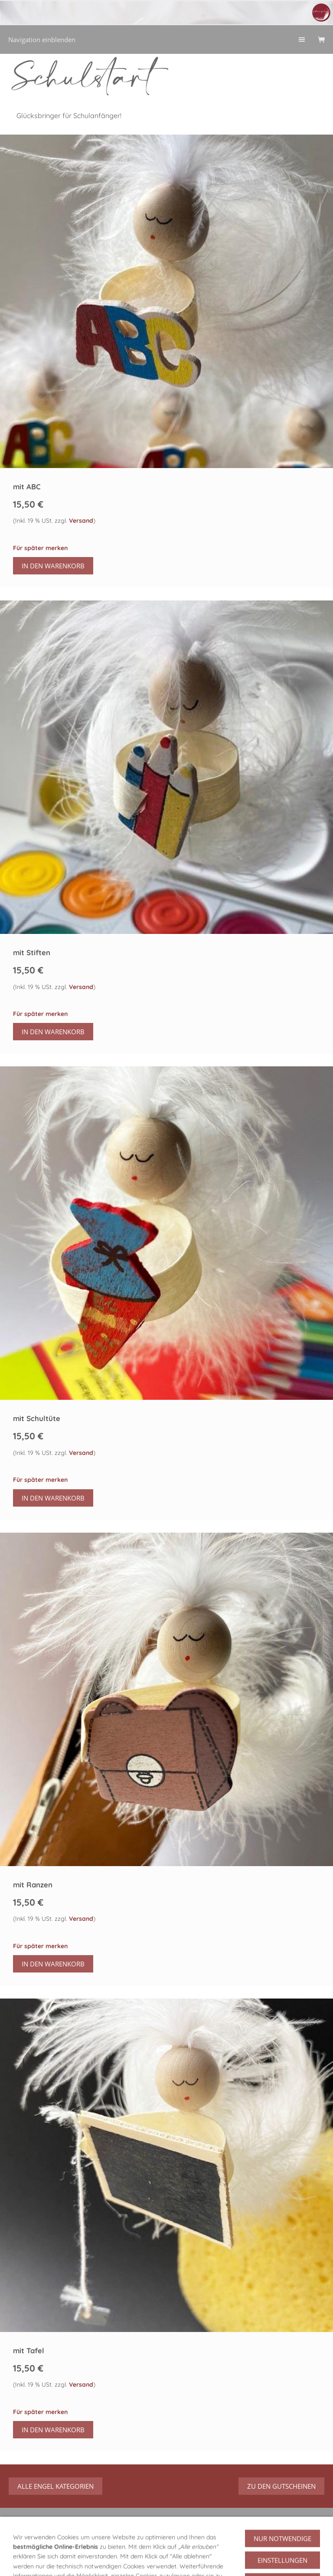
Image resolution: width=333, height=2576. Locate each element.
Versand (81, 520)
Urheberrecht (139, 2560)
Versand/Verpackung (278, 2550)
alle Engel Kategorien (55, 2486)
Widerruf (202, 2550)
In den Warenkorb (53, 565)
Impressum (93, 2560)
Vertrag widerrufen (282, 2531)
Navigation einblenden (41, 39)
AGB (15, 2560)
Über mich (165, 2550)
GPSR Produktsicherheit (44, 2550)
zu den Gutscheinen (281, 2486)
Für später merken (40, 548)
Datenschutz (49, 2560)
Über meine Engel (114, 2550)
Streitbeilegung (189, 2560)
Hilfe (231, 2550)
